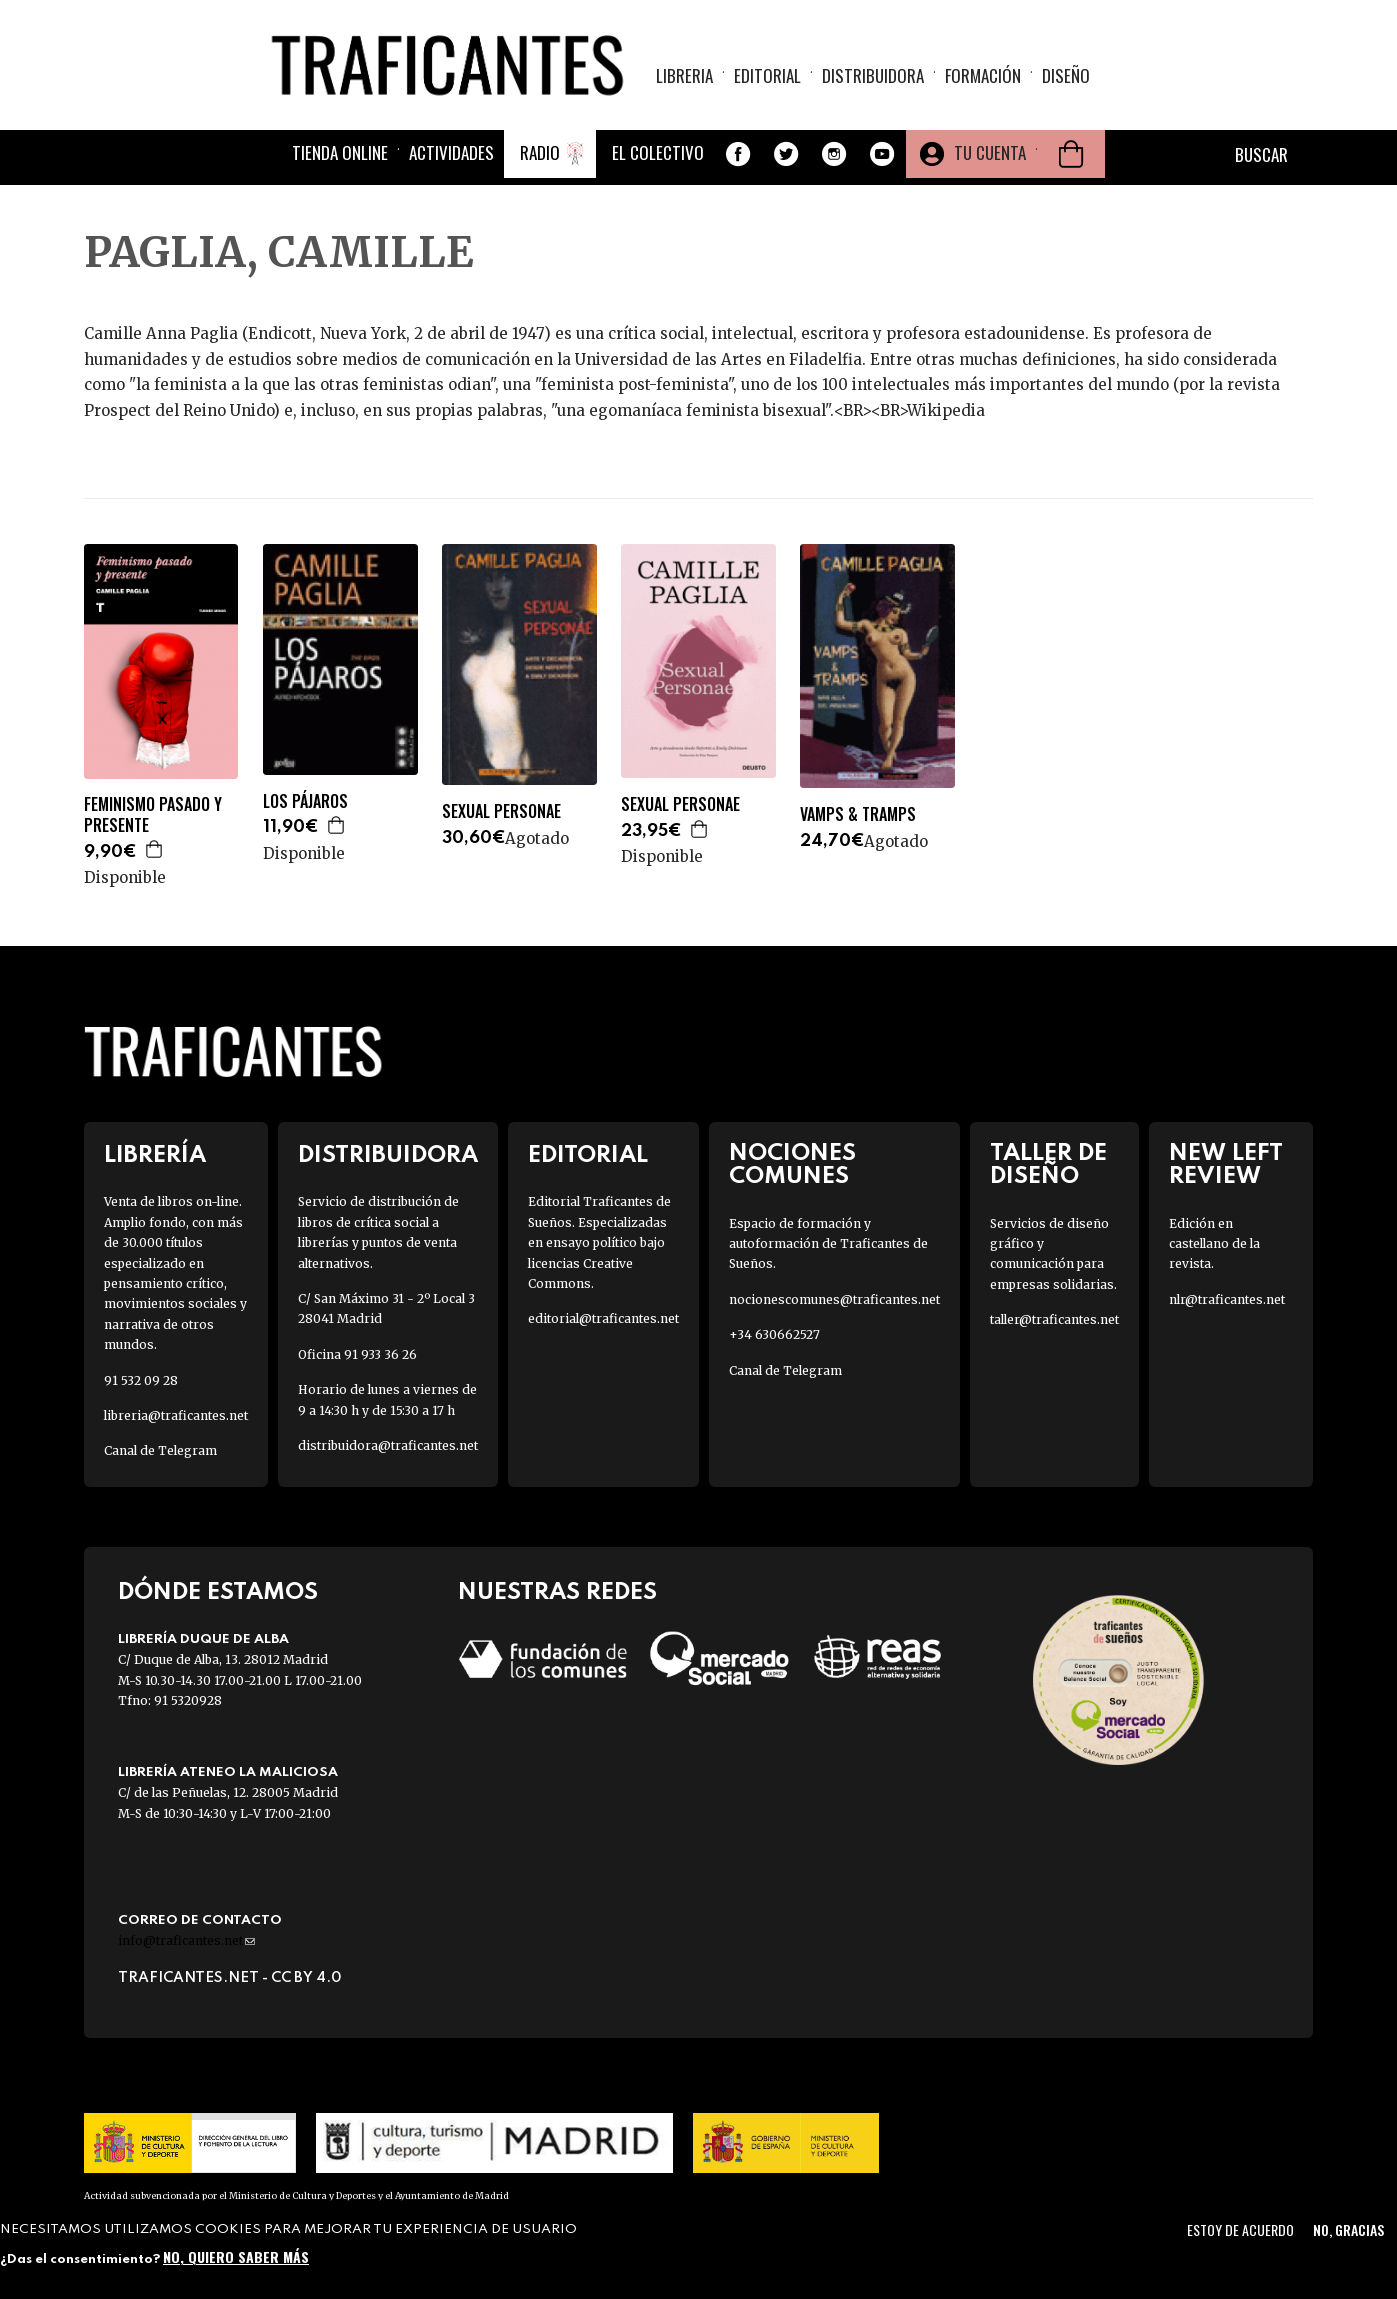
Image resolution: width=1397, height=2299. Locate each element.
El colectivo (658, 152)
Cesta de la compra (1071, 154)
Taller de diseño (1048, 1165)
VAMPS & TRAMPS (858, 814)
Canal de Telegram (160, 1450)
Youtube (882, 154)
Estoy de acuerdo (1240, 2229)
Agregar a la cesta (155, 849)
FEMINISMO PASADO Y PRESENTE (153, 815)
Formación (983, 75)
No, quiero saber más (236, 2256)
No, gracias (1348, 2229)
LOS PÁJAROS (305, 801)
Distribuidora (873, 75)
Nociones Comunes (792, 1165)
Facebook (738, 154)
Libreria (684, 75)
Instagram (834, 154)
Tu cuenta (990, 152)
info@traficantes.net (186, 1940)
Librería (155, 1155)
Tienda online (340, 152)
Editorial (767, 75)
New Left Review (1226, 1165)
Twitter (786, 154)
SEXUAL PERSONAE (501, 811)
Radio (540, 152)
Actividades (451, 152)
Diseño (1066, 75)
